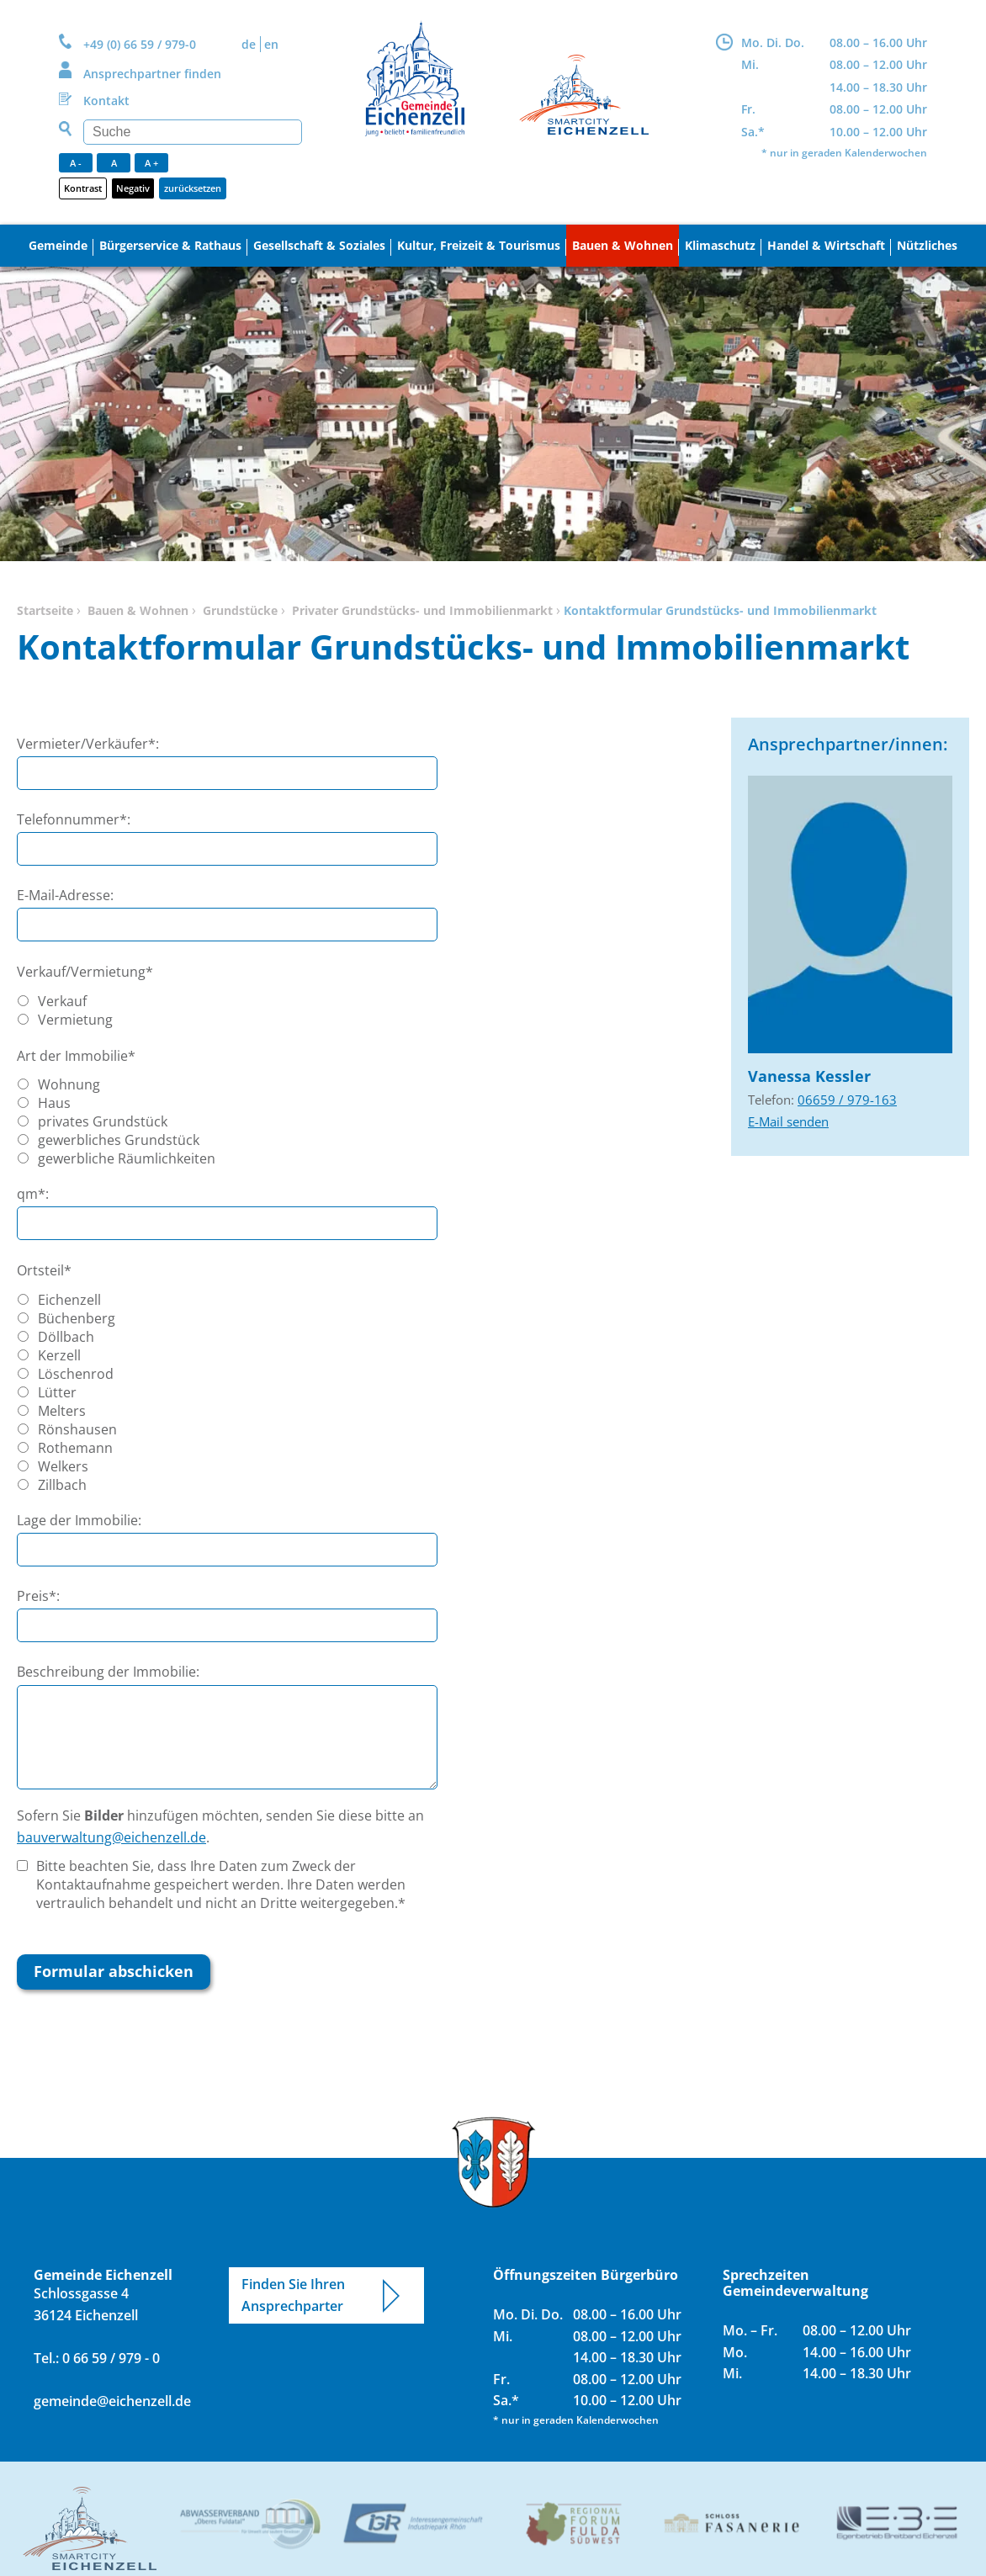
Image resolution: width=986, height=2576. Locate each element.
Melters (62, 1411)
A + (151, 162)
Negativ (133, 188)
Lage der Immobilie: (79, 1520)
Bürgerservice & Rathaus (170, 245)
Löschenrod (76, 1374)
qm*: (33, 1194)
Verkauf (62, 1001)
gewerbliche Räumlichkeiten (126, 1158)
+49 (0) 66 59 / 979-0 (139, 44)
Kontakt (106, 101)
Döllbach (66, 1337)
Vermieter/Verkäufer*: (88, 743)
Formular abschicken (113, 1971)
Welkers (63, 1466)
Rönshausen (77, 1429)
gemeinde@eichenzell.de (110, 2401)
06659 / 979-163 (847, 1099)
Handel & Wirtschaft (826, 245)
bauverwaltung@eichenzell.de (111, 1837)
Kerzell (59, 1355)
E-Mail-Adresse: (65, 895)
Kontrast (83, 188)
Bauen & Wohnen (622, 245)
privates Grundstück (102, 1121)
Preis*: (38, 1596)
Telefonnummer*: (73, 819)
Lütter (57, 1392)
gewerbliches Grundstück (118, 1140)
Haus (54, 1103)
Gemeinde (58, 245)
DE (248, 44)
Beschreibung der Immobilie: (108, 1671)
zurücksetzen (192, 188)
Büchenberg (76, 1318)
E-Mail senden (788, 1121)
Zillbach (62, 1485)
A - (76, 162)
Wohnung (69, 1084)
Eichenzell (69, 1300)
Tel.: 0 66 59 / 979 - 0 (97, 2358)
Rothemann (75, 1448)
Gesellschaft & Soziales (319, 245)
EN (271, 44)
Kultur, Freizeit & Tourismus (478, 245)
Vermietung (75, 1019)
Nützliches (927, 245)
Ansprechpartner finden (152, 74)
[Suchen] (192, 132)
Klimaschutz (720, 245)
